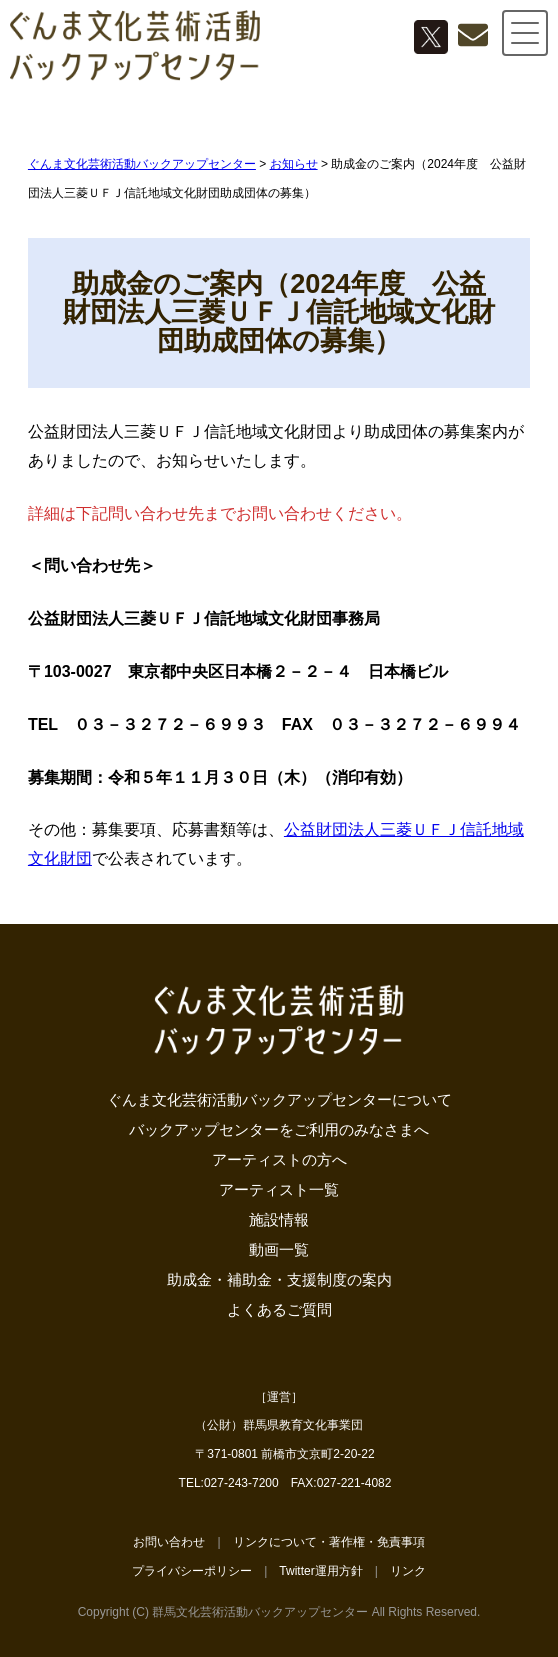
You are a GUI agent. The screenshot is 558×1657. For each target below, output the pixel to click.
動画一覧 (279, 1249)
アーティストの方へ (279, 1159)
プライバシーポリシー (192, 1571)
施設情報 (279, 1219)
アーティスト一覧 (279, 1189)
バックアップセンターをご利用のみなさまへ (279, 1129)
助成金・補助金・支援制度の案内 (279, 1279)
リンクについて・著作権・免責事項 (329, 1542)
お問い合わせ (169, 1542)
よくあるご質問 (279, 1309)
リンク (408, 1571)
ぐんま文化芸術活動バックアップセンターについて (279, 1099)
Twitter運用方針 (320, 1571)
